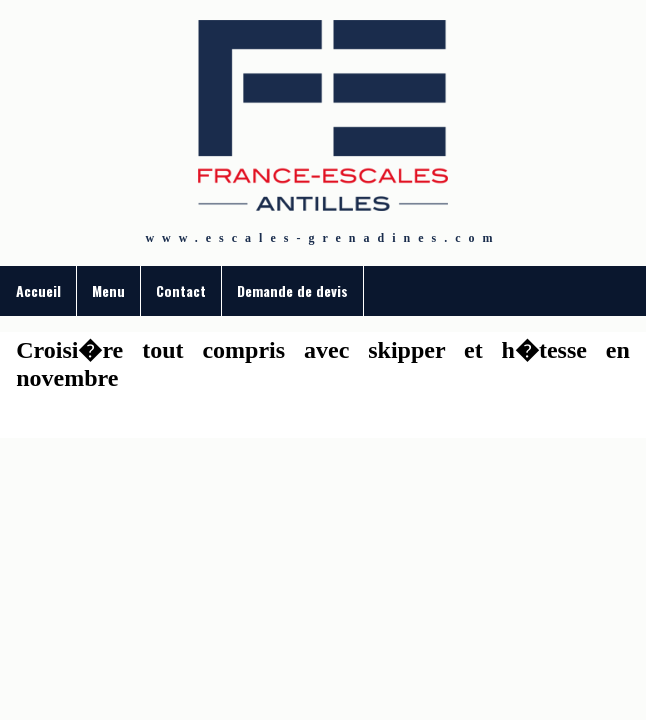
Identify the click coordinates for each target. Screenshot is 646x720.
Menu (108, 290)
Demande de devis (292, 290)
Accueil (38, 290)
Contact (181, 290)
